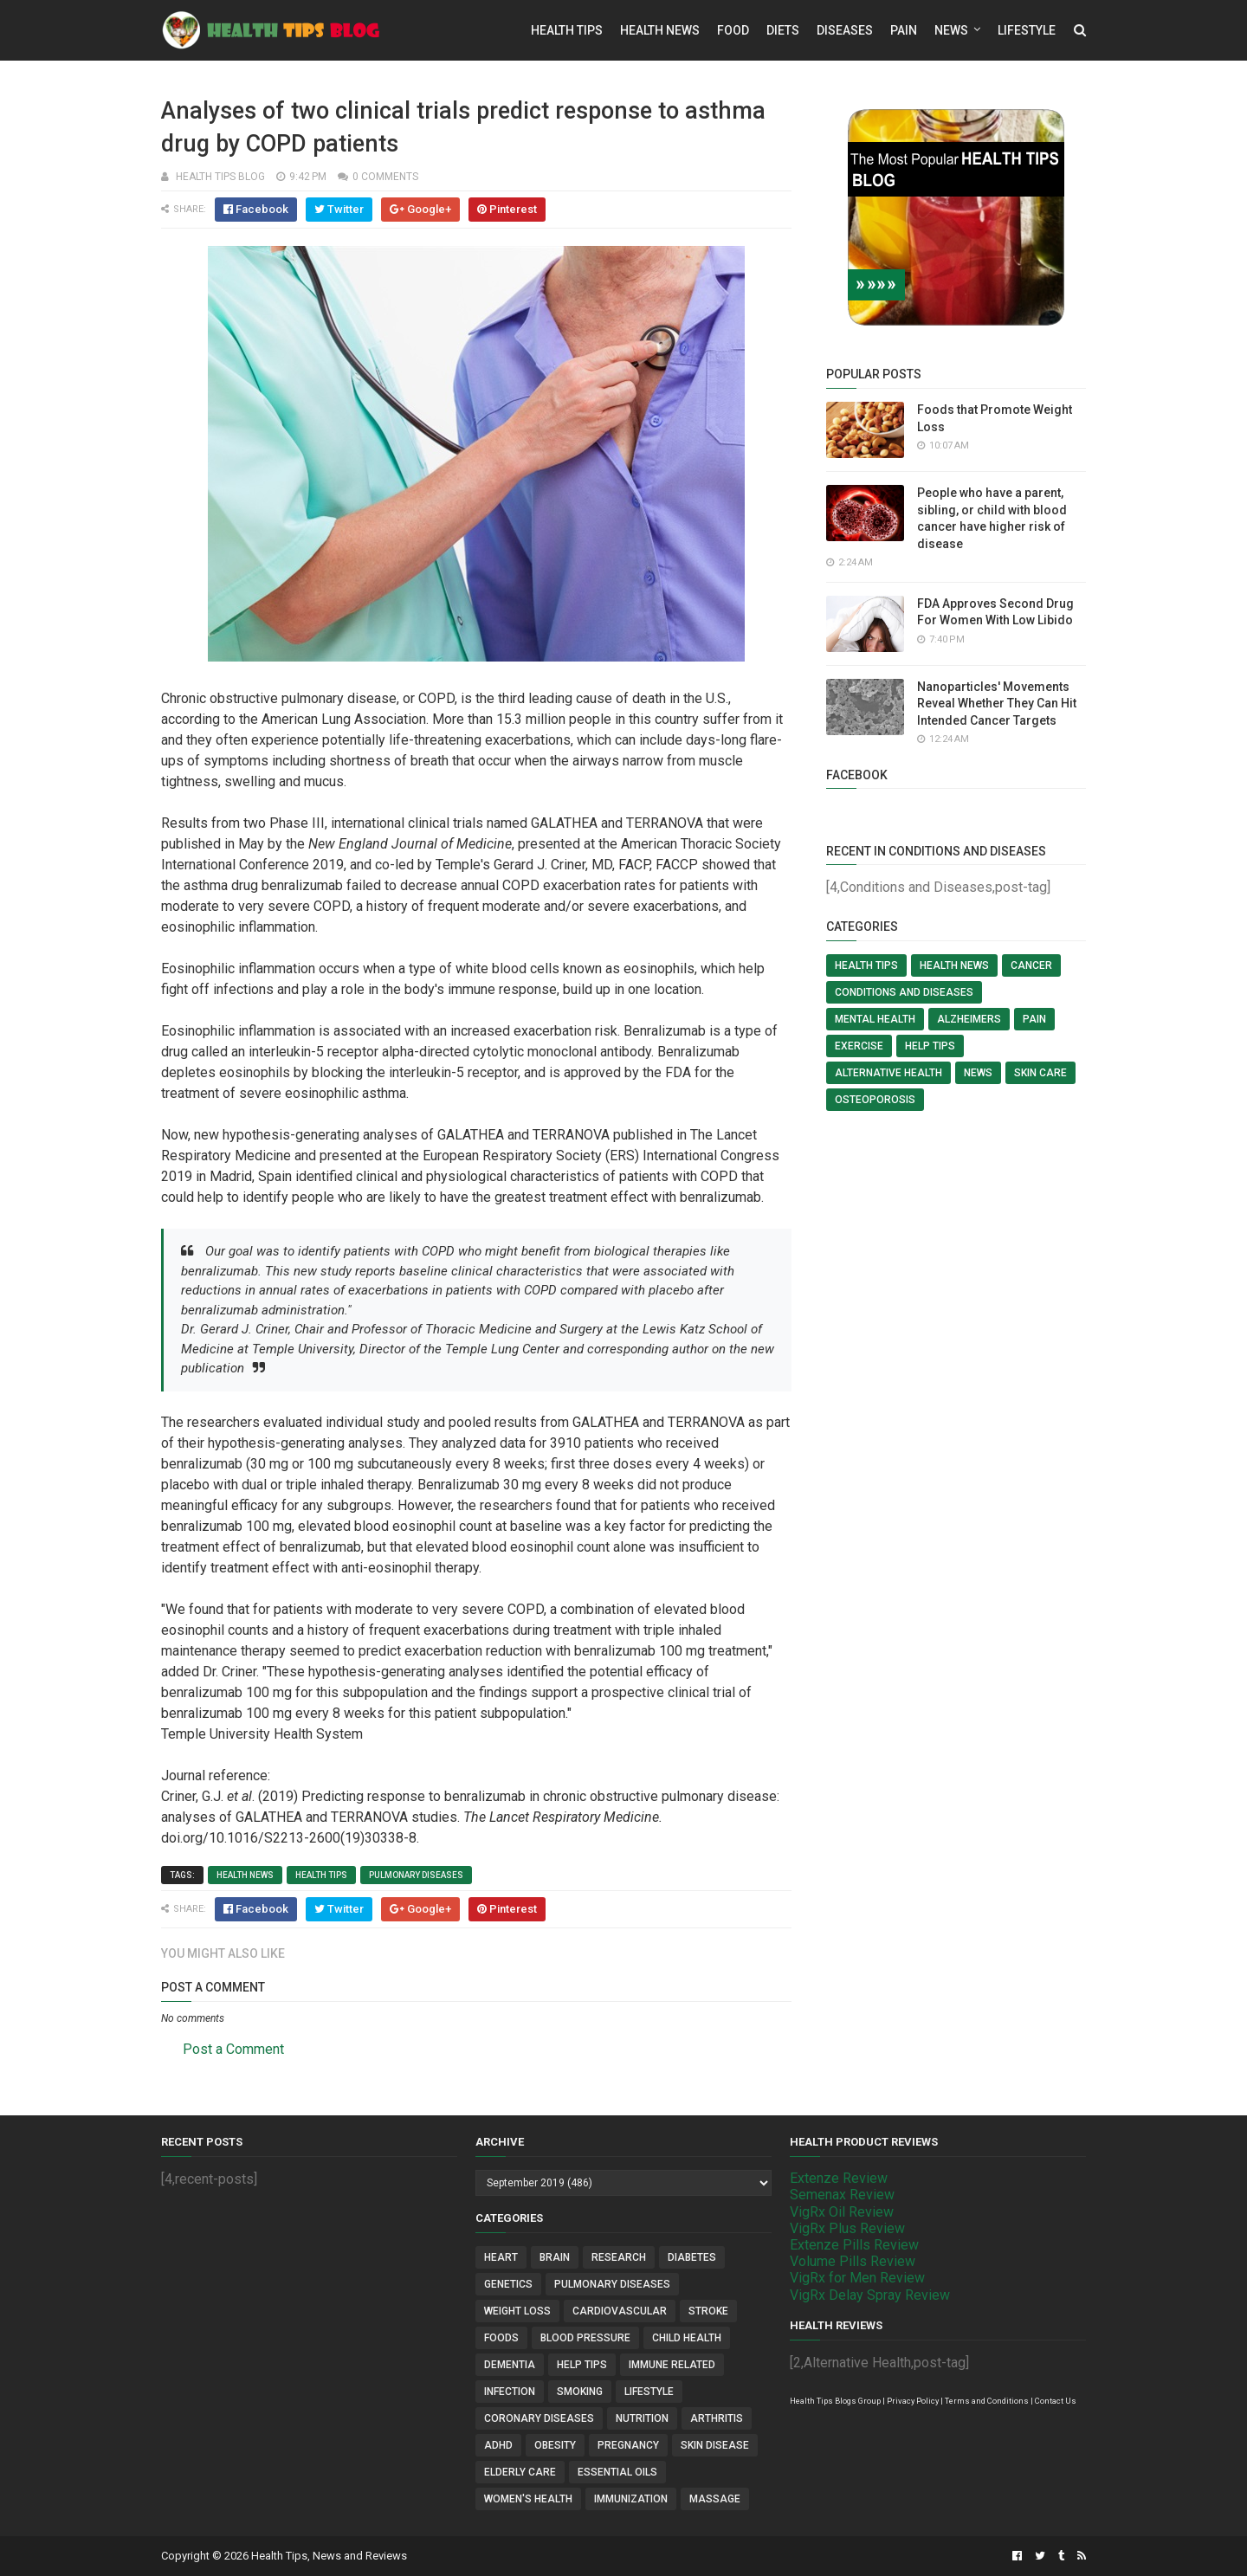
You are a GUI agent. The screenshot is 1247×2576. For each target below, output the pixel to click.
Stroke (708, 2311)
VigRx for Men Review (857, 2277)
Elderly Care (520, 2472)
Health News (660, 30)
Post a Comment (233, 2049)
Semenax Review (842, 2194)
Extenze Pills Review (854, 2245)
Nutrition (642, 2418)
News (951, 30)
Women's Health (528, 2499)
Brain (555, 2257)
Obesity (555, 2445)
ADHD (498, 2445)
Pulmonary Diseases (416, 1875)
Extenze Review (839, 2178)
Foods (501, 2338)
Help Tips (930, 1046)
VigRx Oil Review (842, 2212)
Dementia (509, 2365)
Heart (501, 2257)
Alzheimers (969, 1019)
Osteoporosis (875, 1100)
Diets (782, 30)
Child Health (686, 2338)
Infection (509, 2392)
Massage (714, 2499)
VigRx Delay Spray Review (870, 2295)
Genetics (508, 2284)
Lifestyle (1027, 30)
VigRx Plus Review (847, 2228)
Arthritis (716, 2418)
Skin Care (1040, 1073)
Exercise (859, 1046)
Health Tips (567, 30)
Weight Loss (517, 2311)
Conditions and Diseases (904, 992)
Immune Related (672, 2365)
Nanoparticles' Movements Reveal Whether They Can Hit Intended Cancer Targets (996, 703)
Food (733, 30)
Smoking (580, 2392)
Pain (903, 30)
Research (618, 2257)
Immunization (631, 2499)
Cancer (1031, 965)
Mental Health (875, 1019)
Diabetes (692, 2257)
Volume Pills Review (852, 2261)
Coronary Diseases (539, 2418)
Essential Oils (617, 2472)
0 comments (385, 177)
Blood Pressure (585, 2338)
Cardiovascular (619, 2311)
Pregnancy (628, 2445)
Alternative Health (888, 1073)
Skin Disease (715, 2445)
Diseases (845, 30)
